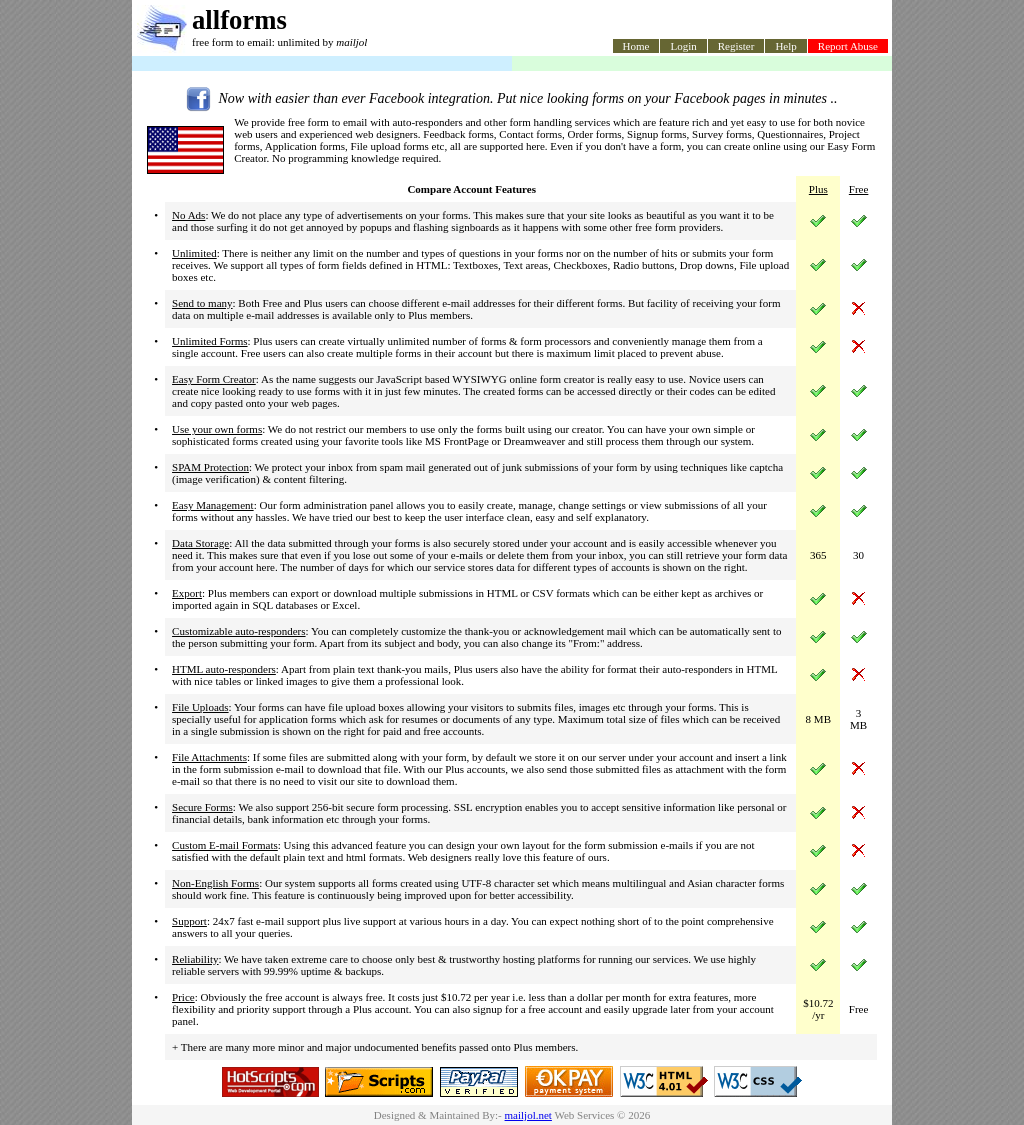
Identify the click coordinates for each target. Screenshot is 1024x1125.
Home (636, 46)
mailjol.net (528, 1115)
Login (683, 46)
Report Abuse (848, 46)
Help (785, 46)
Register (736, 46)
